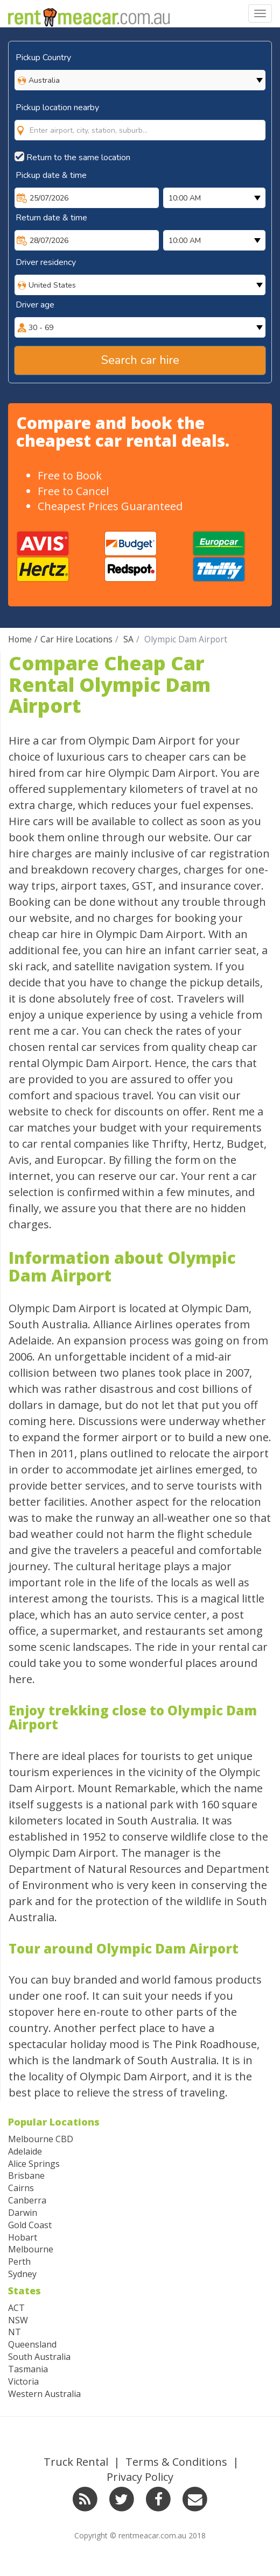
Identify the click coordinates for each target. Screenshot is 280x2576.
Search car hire (140, 360)
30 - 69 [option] (41, 328)
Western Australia (44, 2394)
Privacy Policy (140, 2477)
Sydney (22, 2274)
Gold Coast (30, 2225)
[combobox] (140, 130)
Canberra (27, 2200)
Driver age (35, 305)
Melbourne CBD (40, 2139)
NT (14, 2332)
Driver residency (46, 262)
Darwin (22, 2213)
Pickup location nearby (57, 107)
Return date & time (51, 218)
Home (20, 639)
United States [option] (52, 285)
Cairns (21, 2188)
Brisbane (26, 2175)
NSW (18, 2320)
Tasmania (28, 2369)
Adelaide (25, 2151)
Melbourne (30, 2249)
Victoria (23, 2381)
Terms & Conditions (176, 2462)
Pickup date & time (51, 175)
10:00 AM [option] (185, 198)
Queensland (32, 2344)
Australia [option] (44, 80)
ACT (16, 2308)
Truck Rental (76, 2462)
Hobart (22, 2237)
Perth (19, 2261)
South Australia (39, 2357)
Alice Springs (34, 2164)
